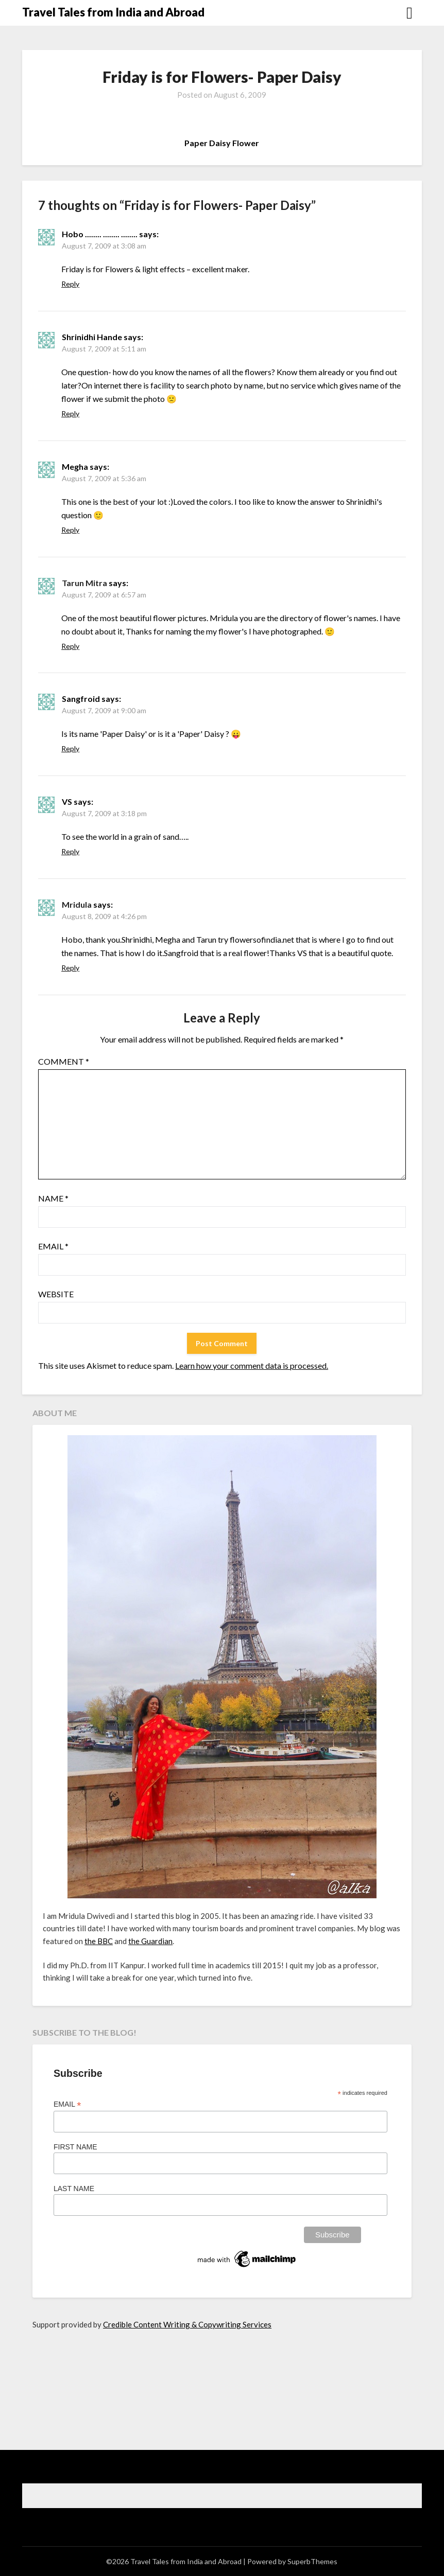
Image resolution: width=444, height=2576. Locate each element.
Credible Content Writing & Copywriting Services (187, 2324)
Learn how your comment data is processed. (251, 1365)
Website (56, 1294)
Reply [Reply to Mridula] (70, 967)
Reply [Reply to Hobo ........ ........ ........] (70, 283)
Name (53, 1198)
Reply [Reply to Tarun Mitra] (70, 646)
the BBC (98, 1941)
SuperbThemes (312, 2561)
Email (53, 1246)
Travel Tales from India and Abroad (113, 12)
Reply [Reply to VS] (70, 851)
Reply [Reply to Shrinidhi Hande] (70, 413)
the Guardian (150, 1941)
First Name (75, 2147)
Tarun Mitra (84, 583)
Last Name (74, 2188)
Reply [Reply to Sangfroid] (70, 748)
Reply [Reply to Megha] (70, 529)
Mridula (77, 904)
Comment (63, 1061)
